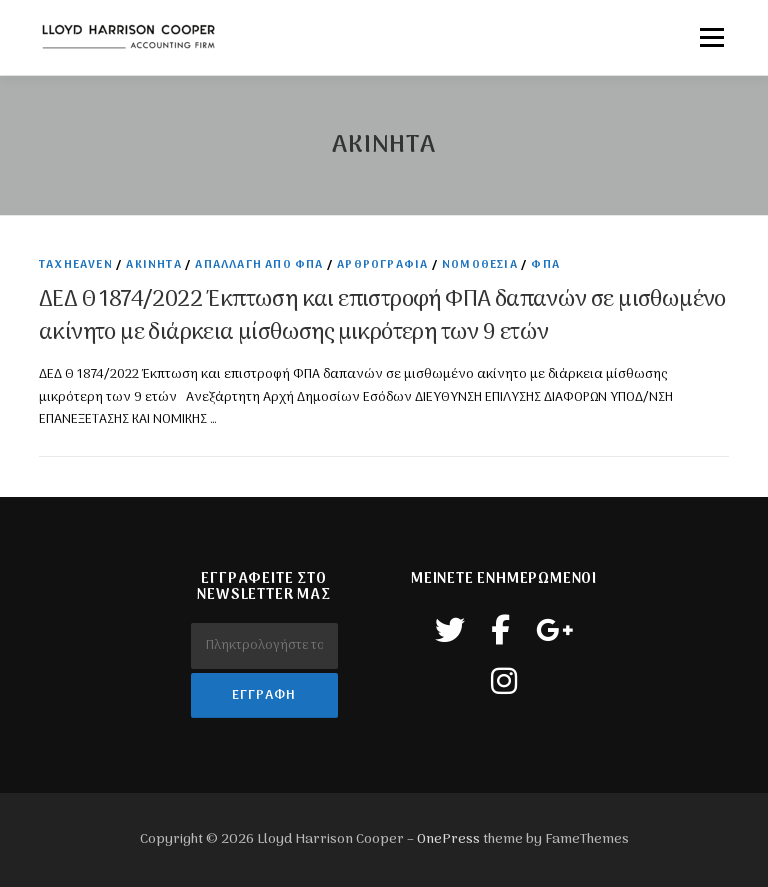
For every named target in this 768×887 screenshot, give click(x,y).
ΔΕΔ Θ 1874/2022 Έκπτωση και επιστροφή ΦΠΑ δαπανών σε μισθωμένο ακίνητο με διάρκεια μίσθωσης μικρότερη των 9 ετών (382, 316)
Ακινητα (153, 265)
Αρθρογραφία (382, 265)
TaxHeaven (76, 265)
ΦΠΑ (545, 265)
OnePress (448, 839)
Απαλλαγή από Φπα (259, 265)
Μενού (711, 37)
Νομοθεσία (480, 265)
